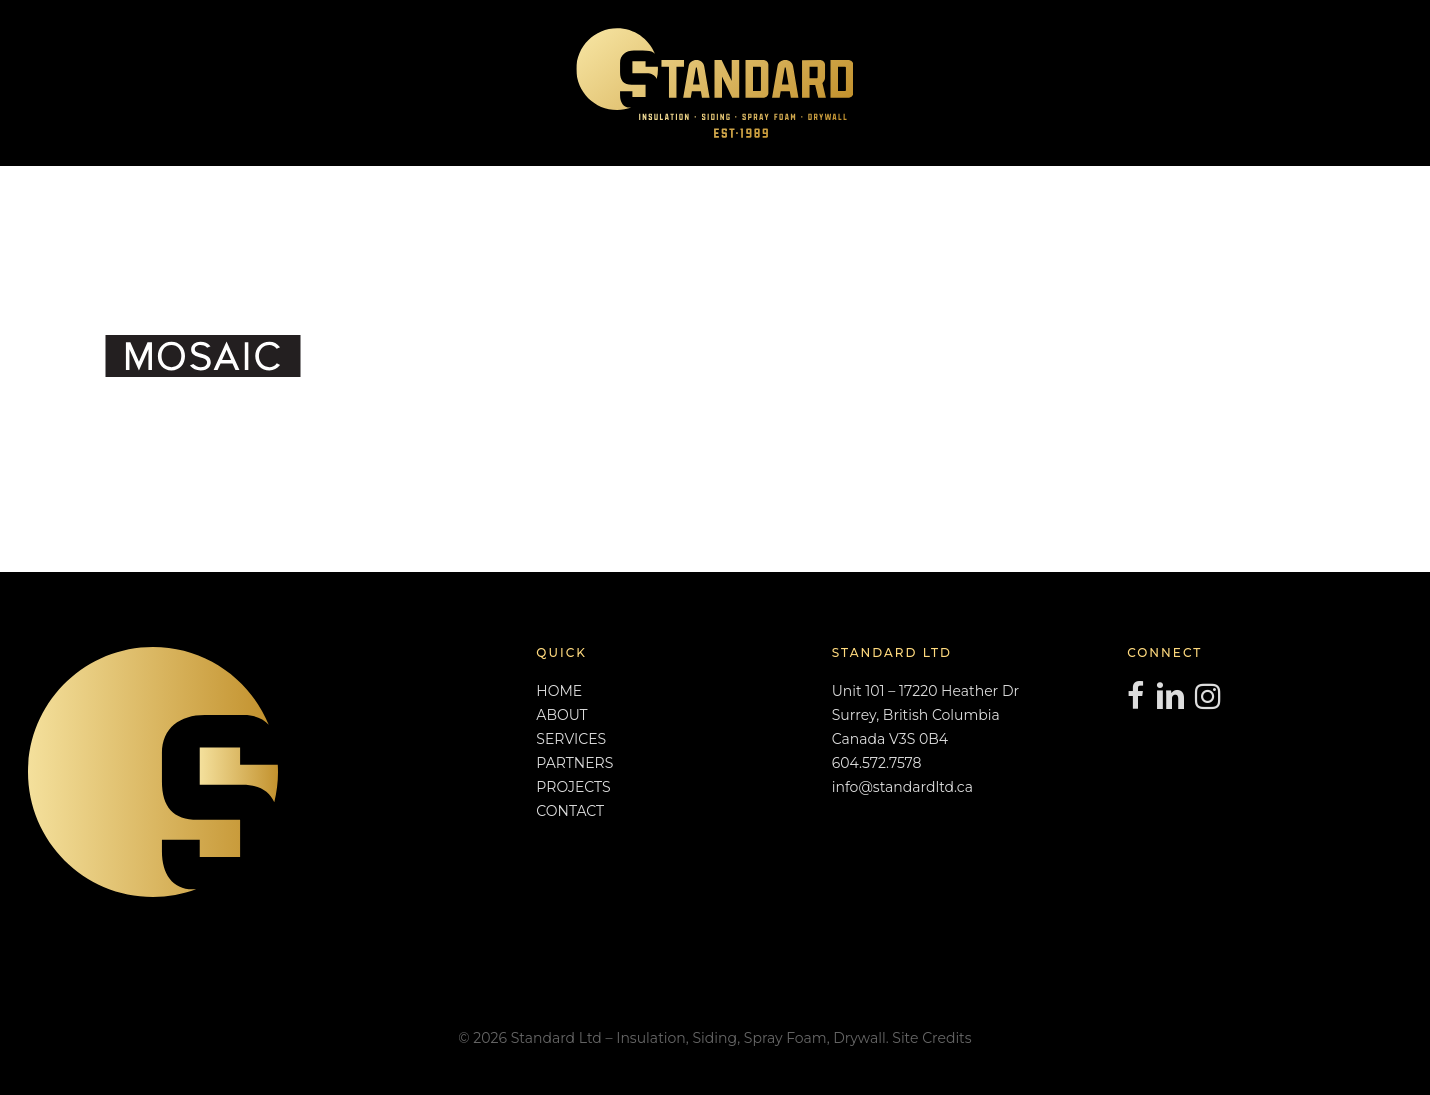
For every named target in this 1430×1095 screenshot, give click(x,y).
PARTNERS (574, 763)
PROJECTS (573, 787)
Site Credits (931, 1038)
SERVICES (571, 739)
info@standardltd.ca (902, 787)
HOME (559, 691)
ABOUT (561, 715)
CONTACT (570, 811)
